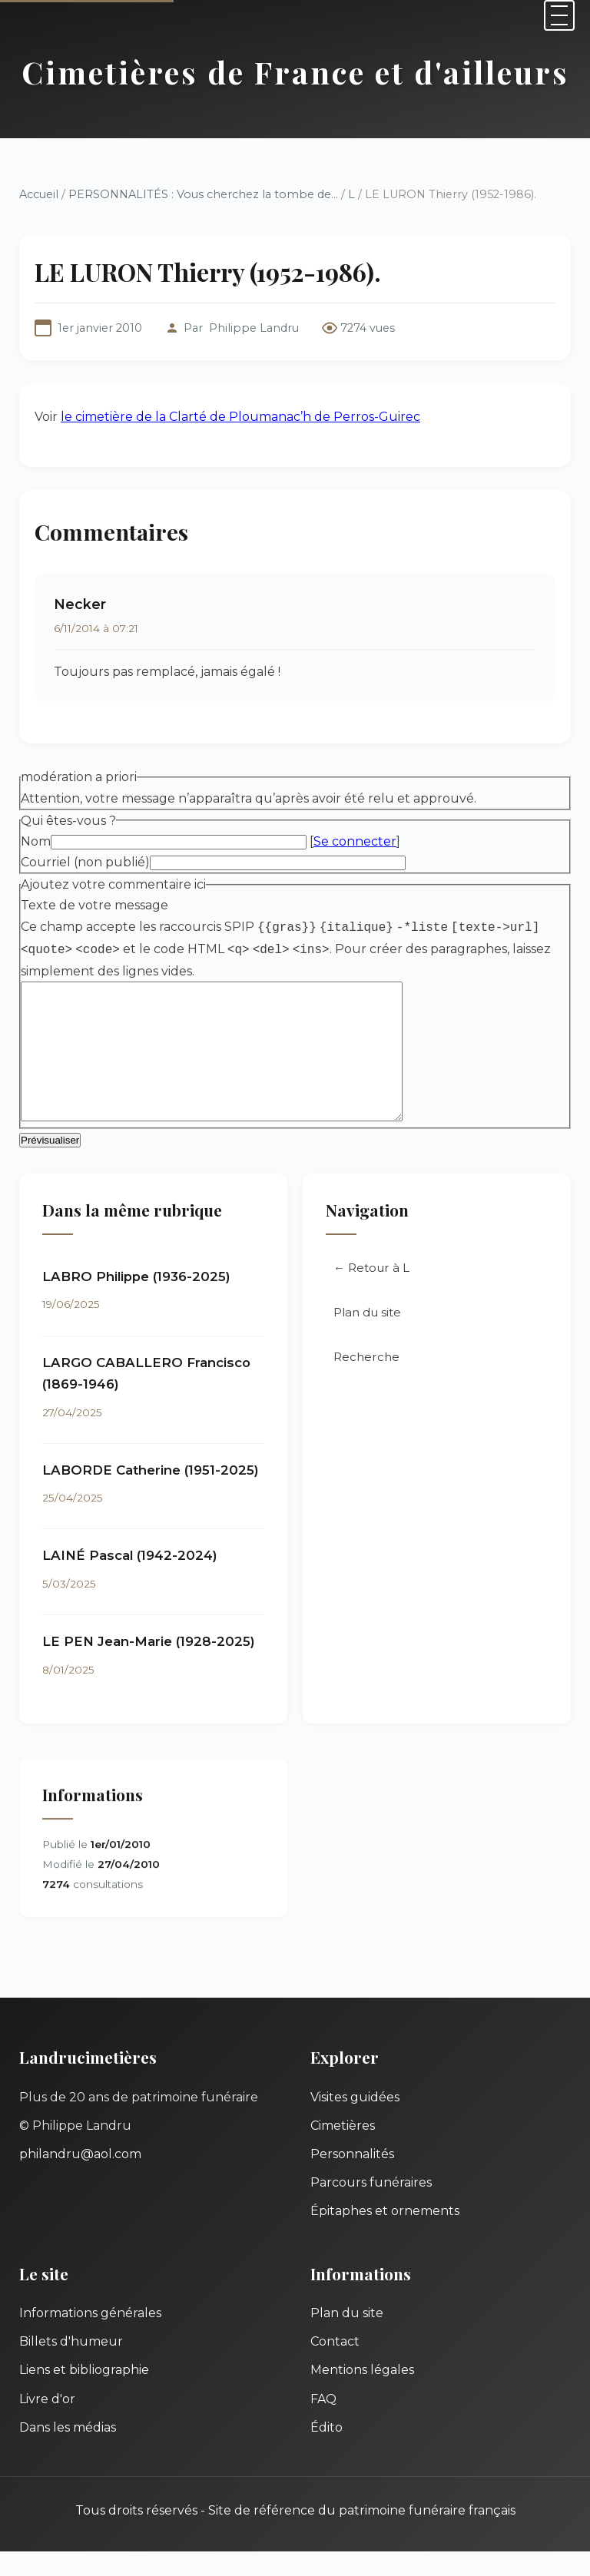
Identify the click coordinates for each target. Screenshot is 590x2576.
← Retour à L (371, 1292)
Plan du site (367, 1336)
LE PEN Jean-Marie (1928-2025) (148, 1666)
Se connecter (354, 841)
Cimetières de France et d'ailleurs (295, 71)
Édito (326, 2452)
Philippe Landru (254, 328)
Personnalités (352, 2178)
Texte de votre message (94, 905)
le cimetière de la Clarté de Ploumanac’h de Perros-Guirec (240, 416)
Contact (335, 2366)
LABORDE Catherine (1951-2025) (150, 1494)
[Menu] (559, 15)
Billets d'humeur (71, 2366)
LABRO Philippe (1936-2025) (136, 1301)
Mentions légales (362, 2394)
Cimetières (342, 2150)
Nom (36, 841)
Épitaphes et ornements (384, 2235)
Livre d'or (47, 2423)
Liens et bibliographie (84, 2394)
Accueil (38, 194)
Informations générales (90, 2337)
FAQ (323, 2423)
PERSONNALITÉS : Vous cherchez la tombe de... (203, 194)
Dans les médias (67, 2452)
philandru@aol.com (80, 2178)
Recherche (366, 1381)
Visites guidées (354, 2121)
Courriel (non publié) (85, 862)
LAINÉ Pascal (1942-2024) (129, 1580)
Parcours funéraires (371, 2207)
